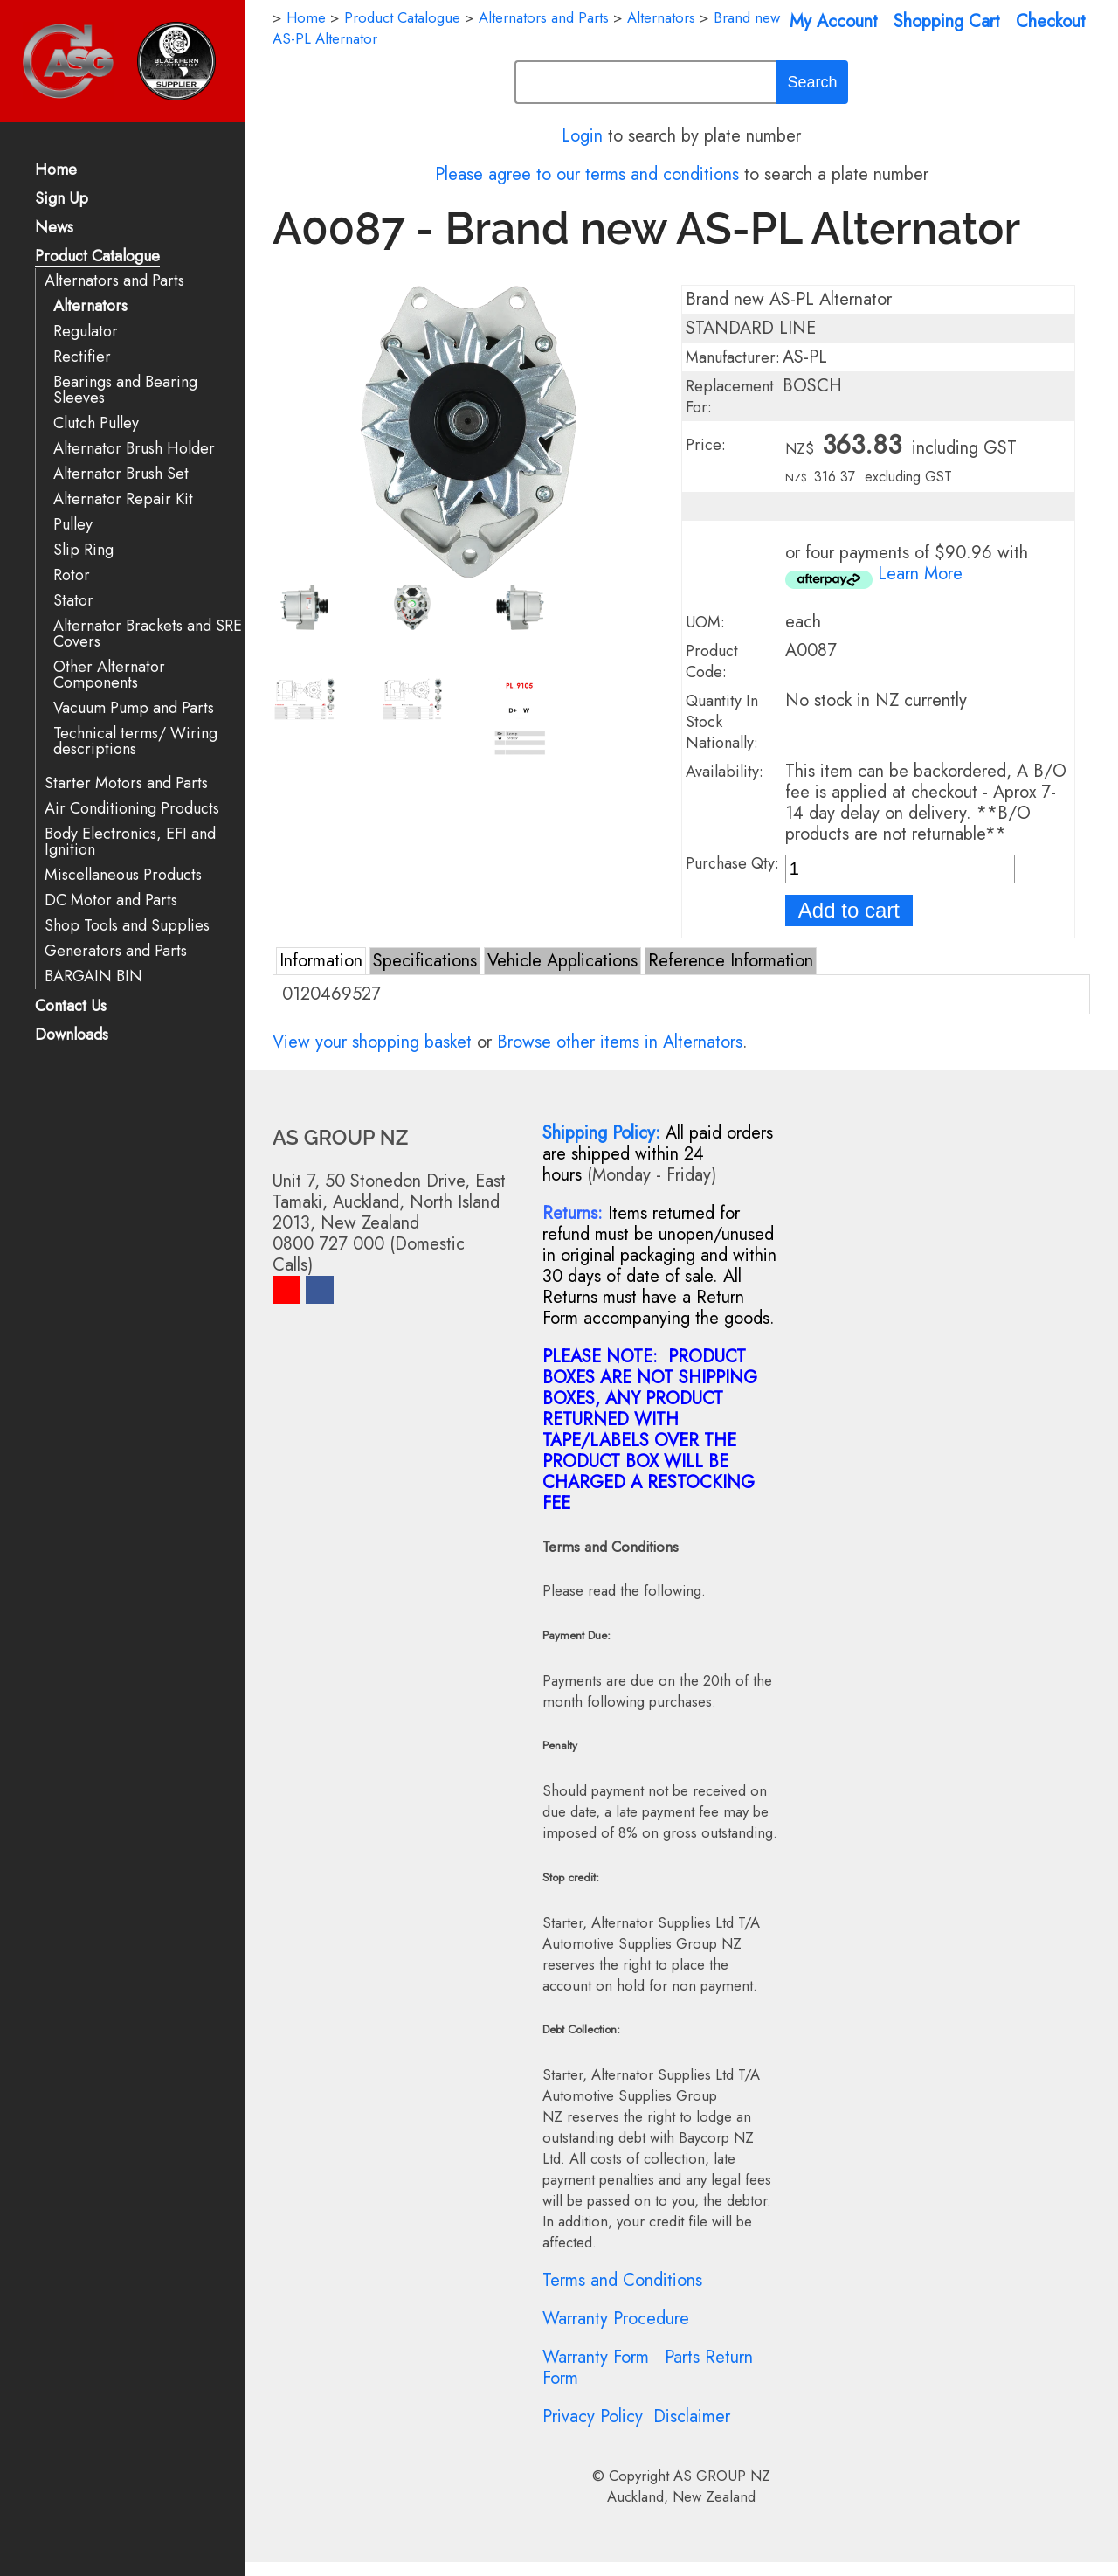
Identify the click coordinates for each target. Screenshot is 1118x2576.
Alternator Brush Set (121, 474)
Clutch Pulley (96, 423)
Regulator (85, 331)
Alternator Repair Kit (123, 499)
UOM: (705, 622)
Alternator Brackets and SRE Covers (147, 634)
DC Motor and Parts (111, 900)
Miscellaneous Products (123, 875)
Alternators (90, 306)
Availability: (724, 771)
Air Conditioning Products (132, 808)
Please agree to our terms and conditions (587, 174)
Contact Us (71, 1007)
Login (582, 136)
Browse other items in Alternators (619, 1042)
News (54, 228)
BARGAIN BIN (93, 976)
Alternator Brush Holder (134, 448)
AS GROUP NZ (721, 2475)
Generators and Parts (116, 951)
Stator (73, 600)
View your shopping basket (372, 1042)
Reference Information (730, 960)
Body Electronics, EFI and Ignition (130, 842)
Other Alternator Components (109, 675)
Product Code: (712, 661)
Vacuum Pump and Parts (133, 708)
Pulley (73, 524)
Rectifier (82, 357)
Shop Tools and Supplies (127, 926)
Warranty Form (595, 2357)
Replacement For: (730, 397)
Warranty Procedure (615, 2318)
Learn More (920, 573)
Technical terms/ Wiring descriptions (135, 741)
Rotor (71, 575)
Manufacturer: (733, 357)
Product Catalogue (97, 257)
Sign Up (61, 199)
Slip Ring (83, 550)
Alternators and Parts (114, 281)
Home (56, 171)
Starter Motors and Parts (126, 783)
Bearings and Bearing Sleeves (125, 390)
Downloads (71, 1036)
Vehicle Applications (562, 960)
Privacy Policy (592, 2416)
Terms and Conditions (622, 2280)
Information (321, 960)
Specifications (425, 960)
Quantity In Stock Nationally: (722, 721)
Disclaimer (691, 2416)
